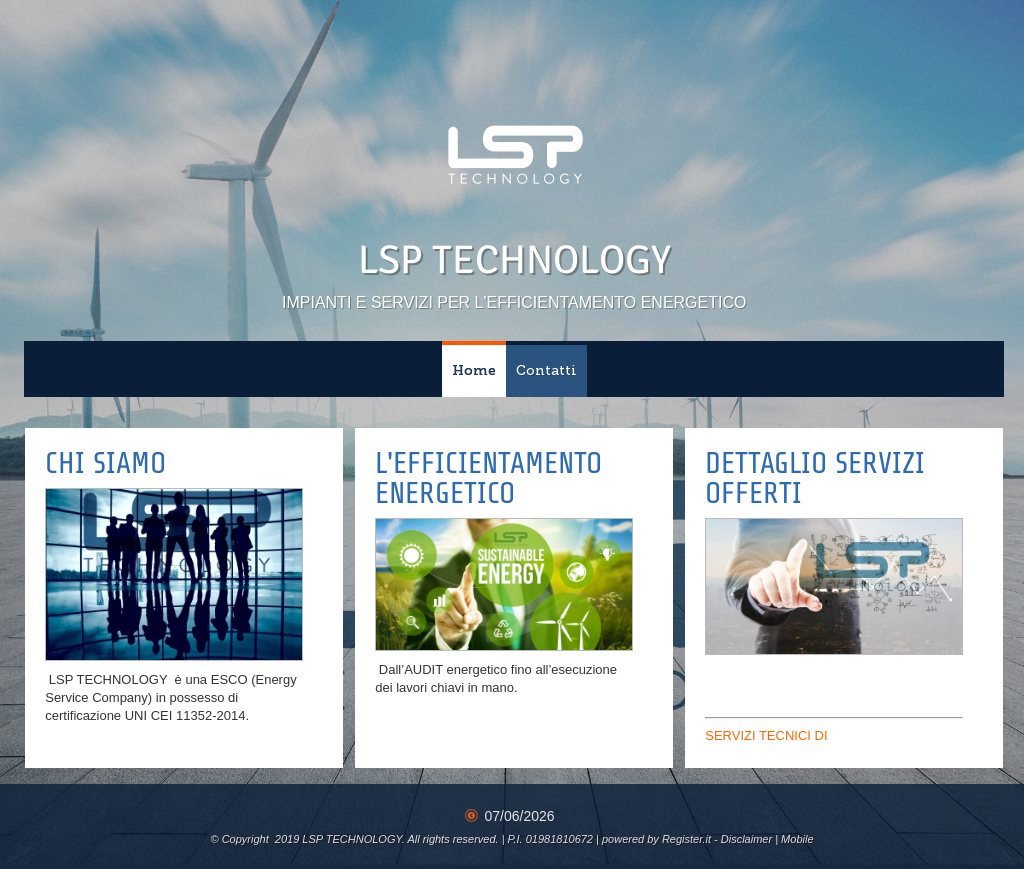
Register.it (686, 839)
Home (474, 370)
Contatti (546, 370)
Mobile (797, 839)
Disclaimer (746, 839)
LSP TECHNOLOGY (514, 260)
